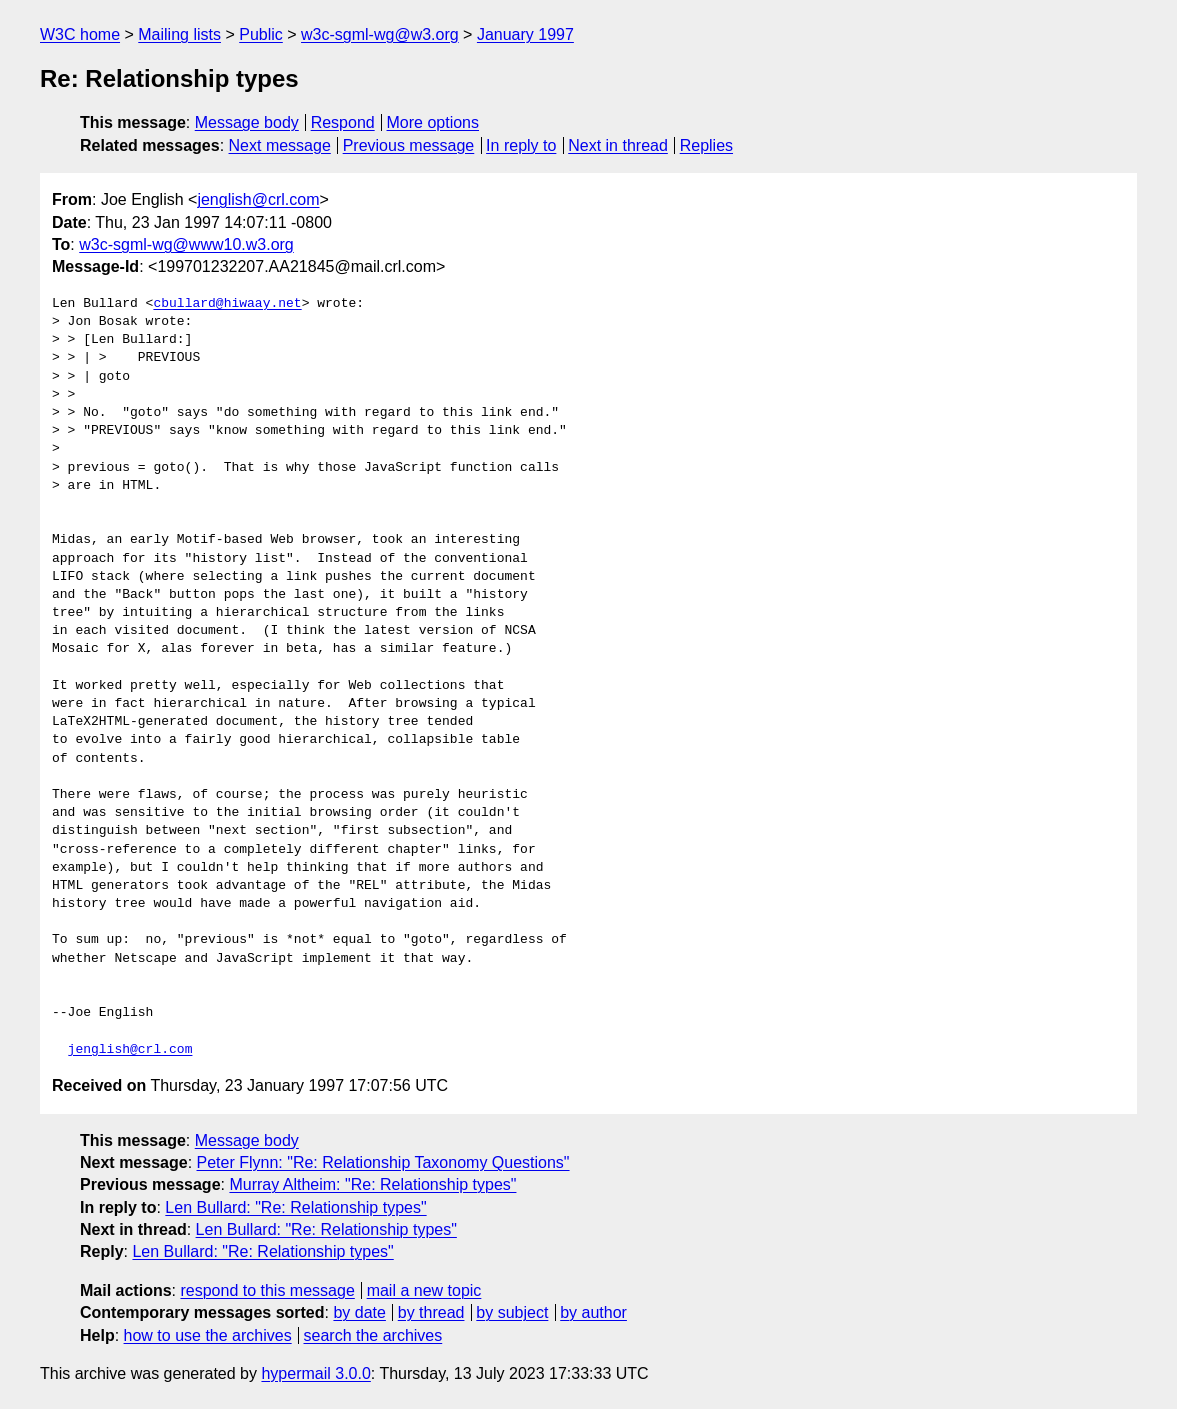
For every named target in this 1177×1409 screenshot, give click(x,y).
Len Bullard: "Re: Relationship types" (295, 1207)
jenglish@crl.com (258, 199)
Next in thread (618, 145)
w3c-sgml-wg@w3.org (380, 34)
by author (593, 1312)
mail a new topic (424, 1290)
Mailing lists (179, 34)
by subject (512, 1312)
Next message (280, 145)
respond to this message (267, 1290)
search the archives (373, 1335)
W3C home (80, 34)
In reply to (521, 145)
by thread (431, 1312)
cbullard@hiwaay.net (227, 304)
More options (433, 122)
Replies (706, 145)
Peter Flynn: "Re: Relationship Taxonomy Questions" (383, 1162)
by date (359, 1312)
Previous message (409, 145)
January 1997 (525, 34)
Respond (343, 122)
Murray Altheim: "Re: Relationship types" (372, 1184)
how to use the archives (208, 1335)
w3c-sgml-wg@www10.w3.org (186, 244)
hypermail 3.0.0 (315, 1373)
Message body (247, 122)
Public (261, 34)
